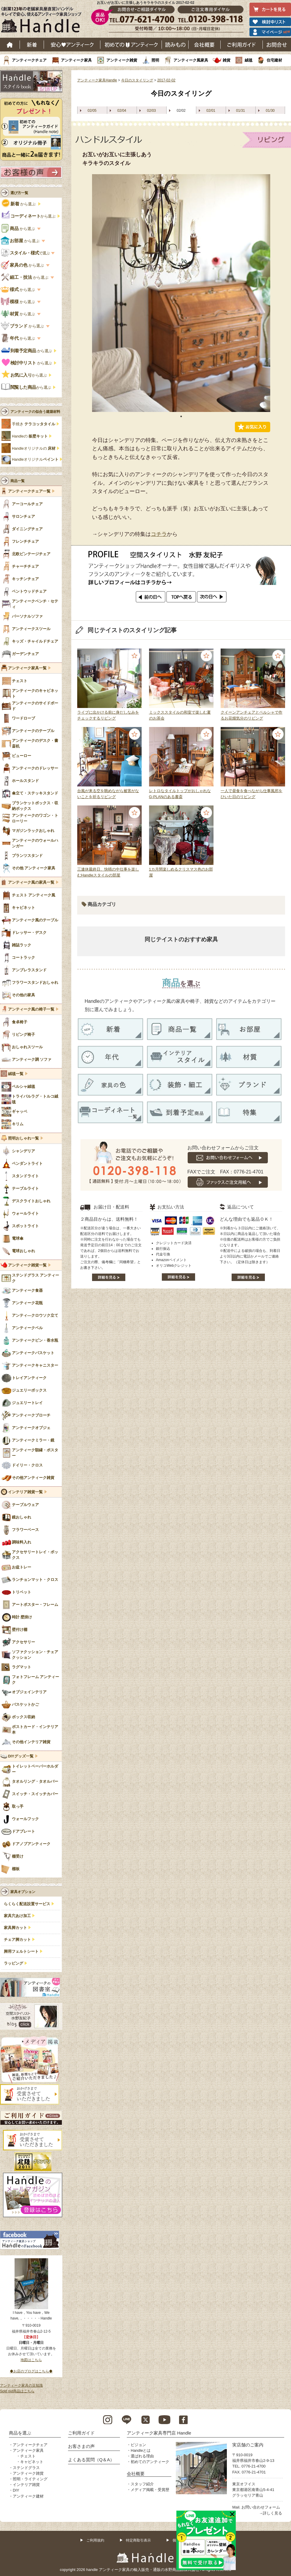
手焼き (33, 424)
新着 (32, 44)
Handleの (30, 436)
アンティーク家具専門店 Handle (159, 2432)
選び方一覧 (19, 193)
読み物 (175, 44)
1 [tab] (181, 416)
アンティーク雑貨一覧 (27, 1265)
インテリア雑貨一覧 (25, 1492)
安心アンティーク (72, 44)
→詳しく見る (270, 2513)
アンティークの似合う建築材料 (35, 412)
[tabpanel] (181, 293)
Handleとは (141, 2450)
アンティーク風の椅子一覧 (31, 1009)
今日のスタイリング (137, 80)
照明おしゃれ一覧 (23, 1138)
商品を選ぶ (20, 2432)
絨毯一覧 (15, 1074)
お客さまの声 (81, 2446)
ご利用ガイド (242, 44)
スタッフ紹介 (142, 2484)
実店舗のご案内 (247, 2444)
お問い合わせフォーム (260, 2507)
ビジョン (138, 2445)
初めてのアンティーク (150, 2461)
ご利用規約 (95, 2540)
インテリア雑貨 (26, 2484)
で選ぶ (25, 253)
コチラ (159, 534)
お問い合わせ (277, 44)
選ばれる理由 (142, 2456)
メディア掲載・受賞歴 (150, 2489)
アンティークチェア (29, 60)
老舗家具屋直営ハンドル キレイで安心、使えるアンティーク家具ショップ (43, 21)
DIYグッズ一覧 (21, 1756)
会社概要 (205, 44)
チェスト (28, 2456)
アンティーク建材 (28, 2496)
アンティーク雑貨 (121, 60)
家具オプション (22, 1892)
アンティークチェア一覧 (29, 491)
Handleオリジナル (35, 459)
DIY (16, 2490)
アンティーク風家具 (190, 60)
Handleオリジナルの (34, 448)
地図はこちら (31, 2360)
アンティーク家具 (76, 60)
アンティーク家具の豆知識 (21, 2385)
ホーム (10, 44)
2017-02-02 (166, 80)
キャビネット (31, 2461)
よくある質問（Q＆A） (91, 2459)
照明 (155, 60)
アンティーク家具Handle (97, 80)
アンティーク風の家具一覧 (31, 882)
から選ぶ (19, 204)
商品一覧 (17, 481)
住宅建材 (274, 60)
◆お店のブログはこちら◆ (31, 2371)
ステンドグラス (26, 2467)
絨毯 (248, 60)
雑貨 (226, 60)
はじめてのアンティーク (131, 44)
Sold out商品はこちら (17, 2391)
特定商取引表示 (138, 2540)
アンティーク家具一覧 (27, 668)
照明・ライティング (30, 2479)
